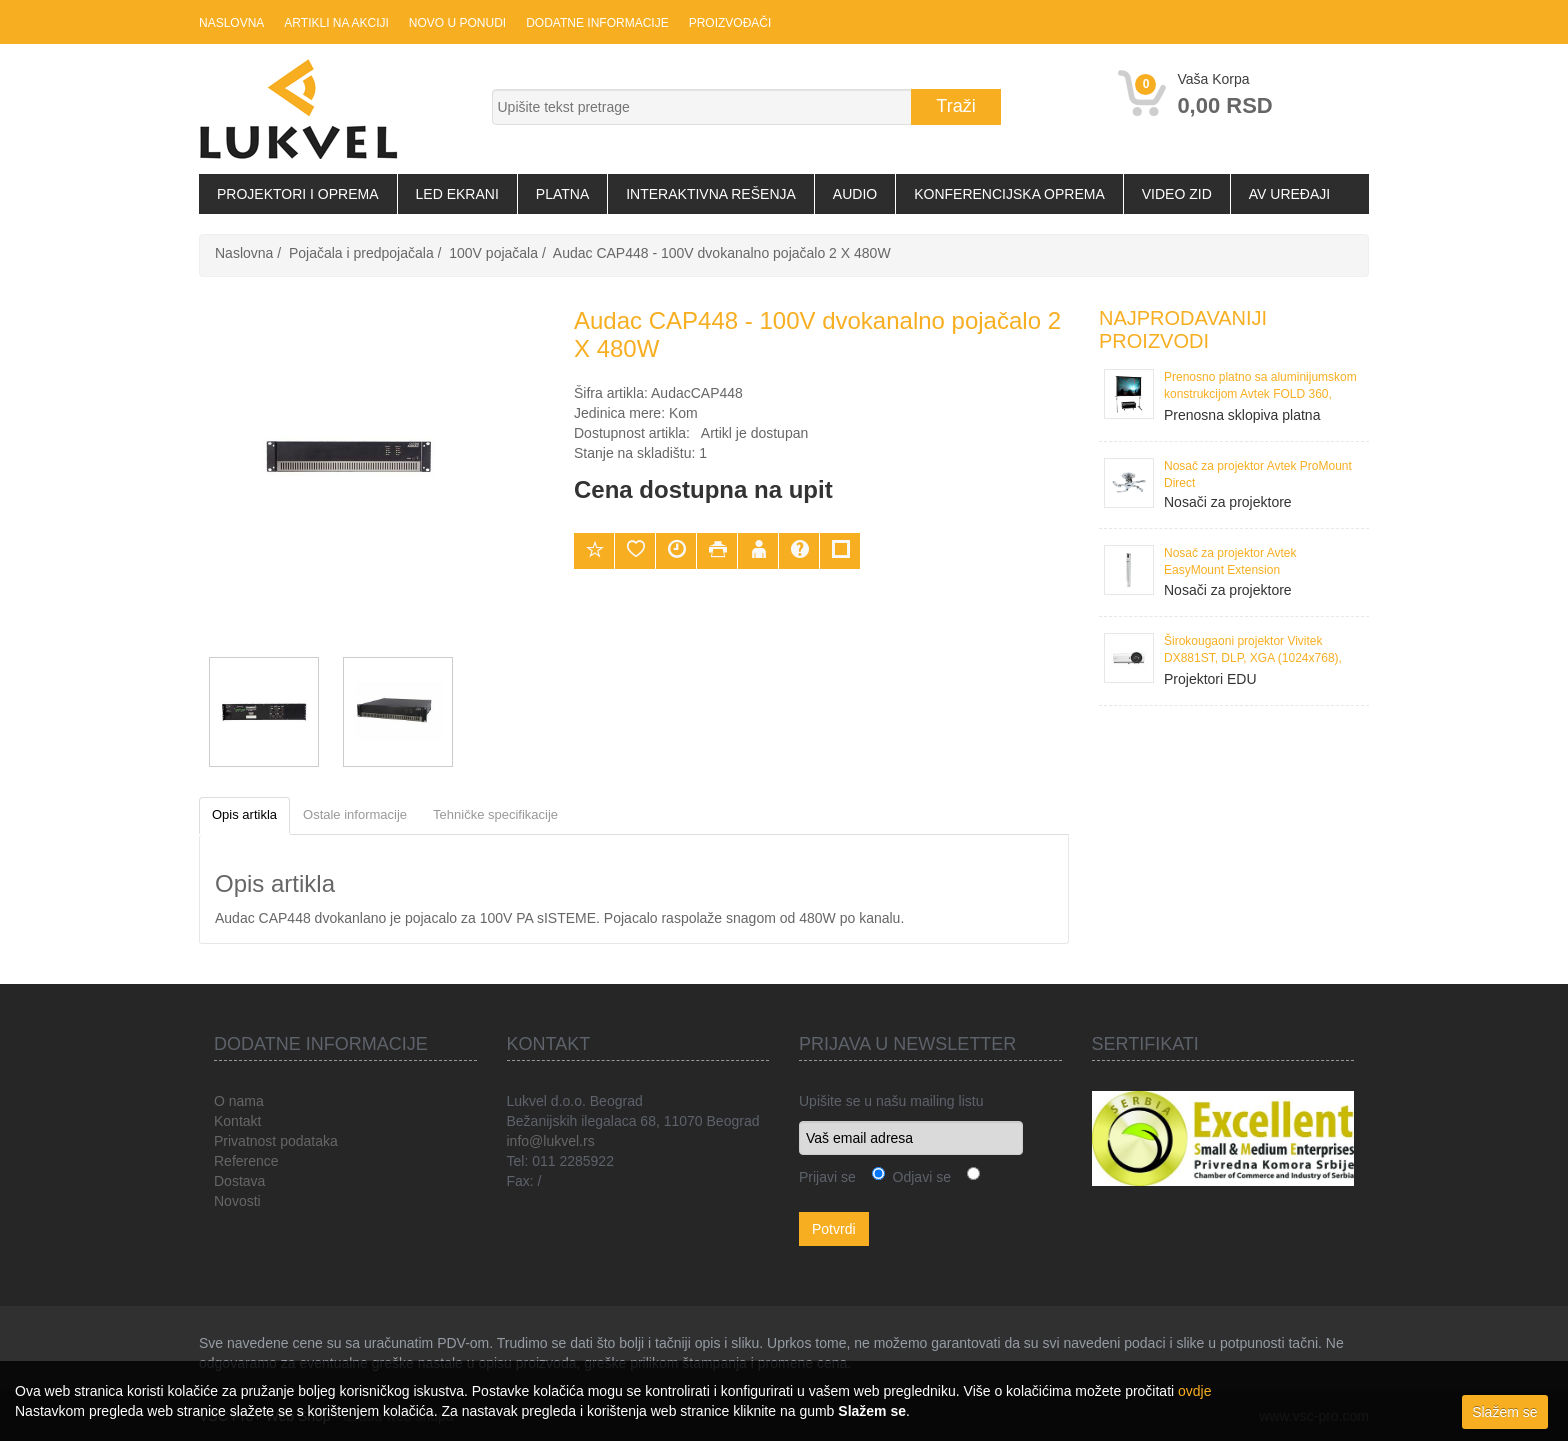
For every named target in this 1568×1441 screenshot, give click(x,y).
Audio (855, 194)
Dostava (239, 1181)
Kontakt (237, 1121)
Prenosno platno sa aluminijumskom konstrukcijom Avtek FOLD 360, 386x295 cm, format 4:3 (1260, 387)
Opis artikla (244, 814)
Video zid (1177, 194)
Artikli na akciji (336, 23)
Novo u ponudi (457, 23)
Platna (562, 194)
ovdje (1194, 1391)
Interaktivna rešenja (711, 194)
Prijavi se (827, 1177)
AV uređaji (1289, 194)
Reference (246, 1161)
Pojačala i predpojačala (361, 253)
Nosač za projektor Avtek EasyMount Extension (1230, 561)
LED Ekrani (457, 194)
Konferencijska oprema (1009, 194)
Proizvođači (730, 23)
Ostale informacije (355, 814)
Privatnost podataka (276, 1141)
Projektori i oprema (298, 194)
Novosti (237, 1201)
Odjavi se (918, 1177)
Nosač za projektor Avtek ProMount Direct (1258, 474)
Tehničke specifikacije (495, 814)
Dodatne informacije (597, 23)
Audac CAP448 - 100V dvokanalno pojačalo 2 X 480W (722, 253)
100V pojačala (493, 253)
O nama (239, 1101)
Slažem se (1504, 1412)
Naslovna (231, 23)
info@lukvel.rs (551, 1141)
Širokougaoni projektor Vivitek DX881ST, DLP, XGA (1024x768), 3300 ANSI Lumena (1253, 651)
